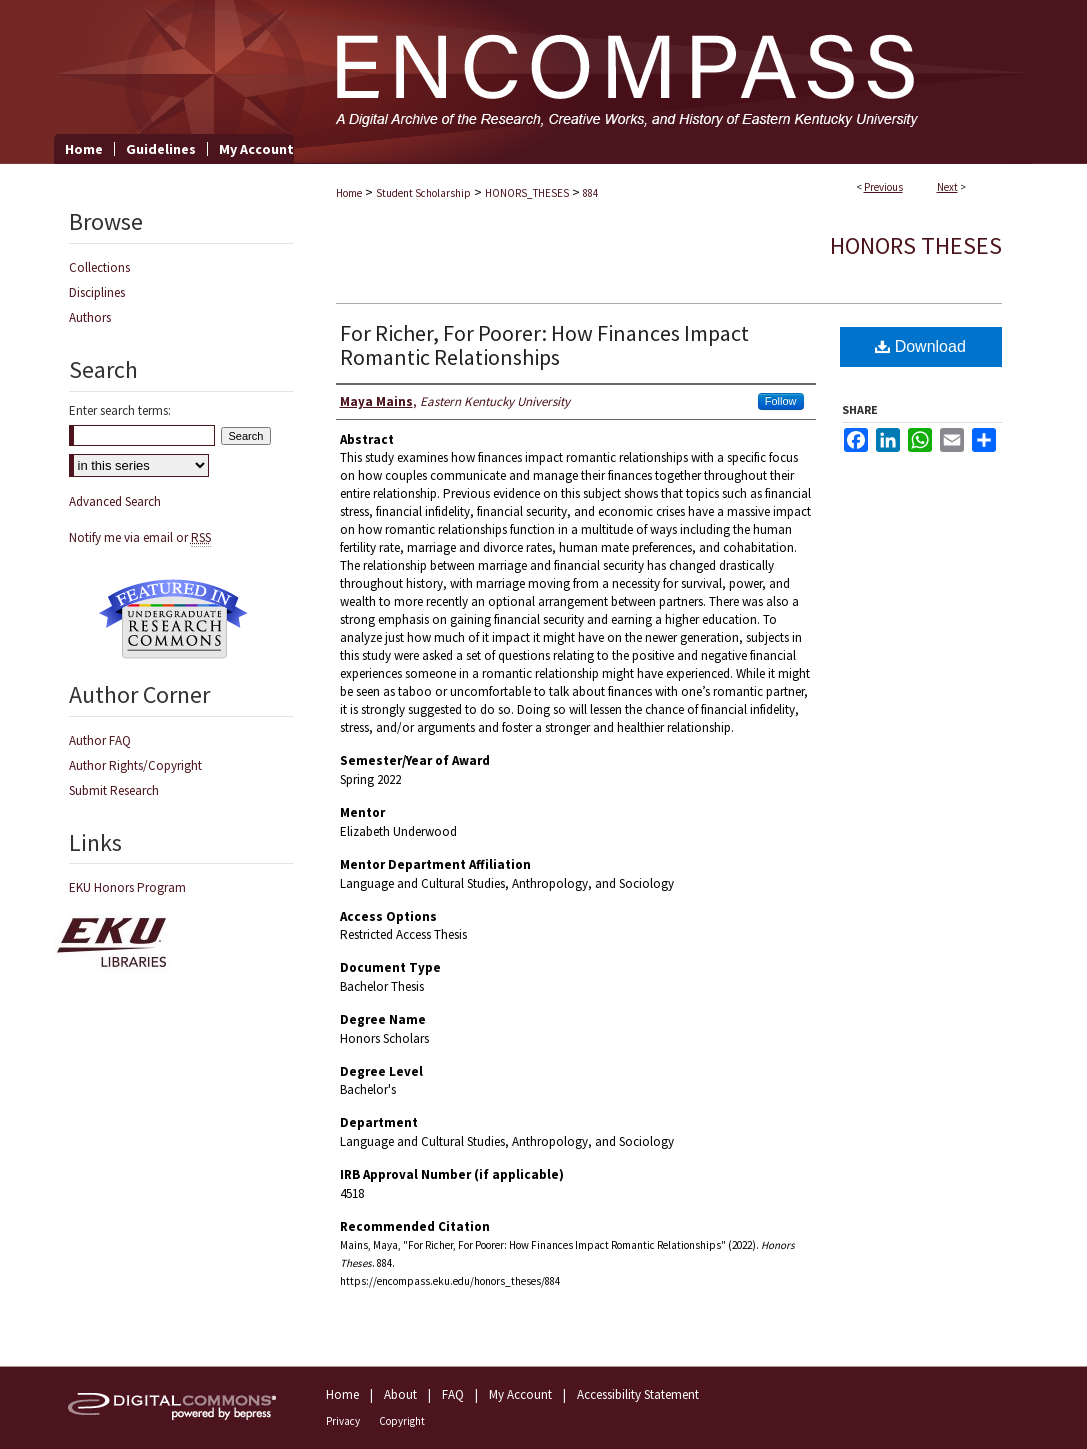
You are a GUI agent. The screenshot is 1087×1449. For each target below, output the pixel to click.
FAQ (453, 1394)
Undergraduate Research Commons (174, 619)
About (400, 1394)
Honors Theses (916, 245)
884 (590, 193)
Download (920, 346)
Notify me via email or (140, 537)
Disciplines (97, 292)
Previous (883, 187)
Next (947, 187)
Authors (90, 317)
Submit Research (114, 790)
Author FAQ (100, 740)
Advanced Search (115, 501)
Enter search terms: (120, 410)
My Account (520, 1394)
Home (349, 193)
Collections (99, 267)
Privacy (343, 1421)
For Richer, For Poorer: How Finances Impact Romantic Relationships (544, 345)
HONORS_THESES (527, 193)
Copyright (402, 1421)
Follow (781, 401)
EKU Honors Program (127, 887)
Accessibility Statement (638, 1394)
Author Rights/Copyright (135, 765)
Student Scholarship (423, 193)
